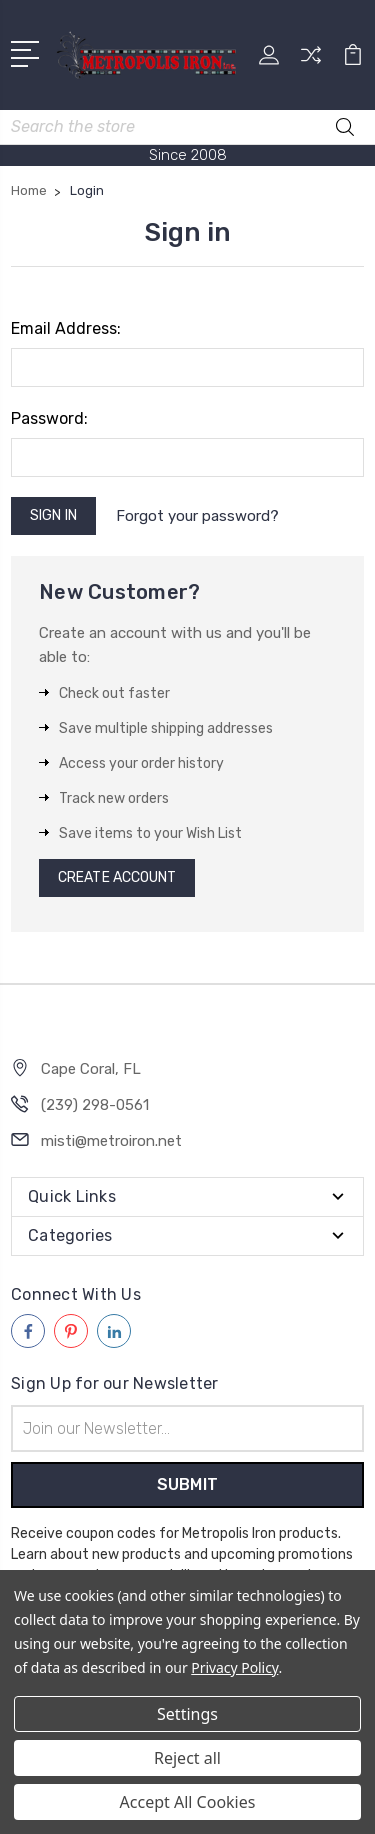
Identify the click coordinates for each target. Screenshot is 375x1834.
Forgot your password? (197, 516)
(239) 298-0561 (95, 1105)
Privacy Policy (234, 1667)
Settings (187, 1714)
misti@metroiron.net (111, 1141)
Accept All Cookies (188, 1802)
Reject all (187, 1758)
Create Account (117, 877)
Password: (49, 418)
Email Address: (66, 328)
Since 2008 (188, 155)
